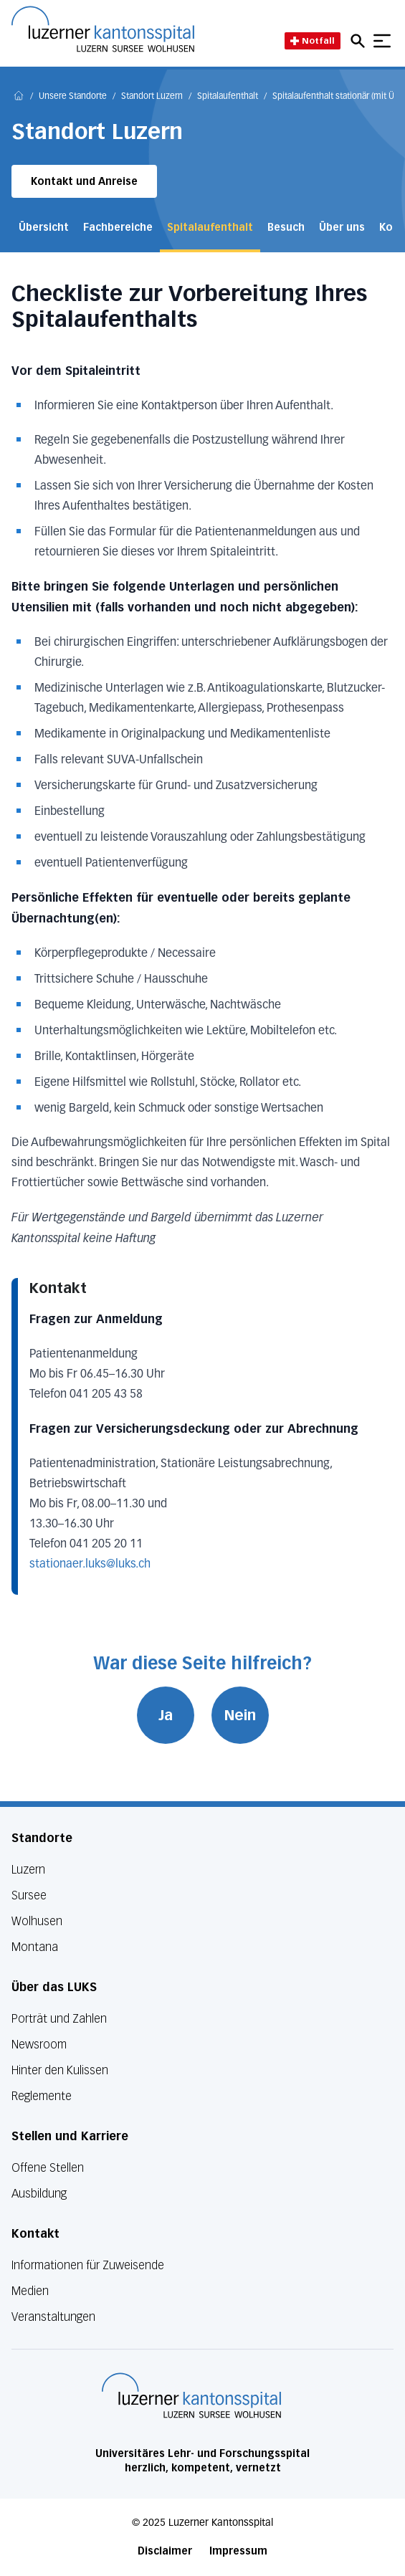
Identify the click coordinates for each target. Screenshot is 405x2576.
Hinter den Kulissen (59, 2070)
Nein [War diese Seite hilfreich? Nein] (240, 1715)
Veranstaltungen (53, 2317)
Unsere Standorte (73, 96)
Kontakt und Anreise (84, 182)
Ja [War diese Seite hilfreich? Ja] (165, 1715)
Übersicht (44, 227)
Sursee (29, 1895)
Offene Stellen (47, 2168)
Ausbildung (39, 2193)
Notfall (312, 40)
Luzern (28, 1869)
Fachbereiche (118, 227)
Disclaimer (165, 2551)
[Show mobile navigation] (382, 40)
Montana (34, 1947)
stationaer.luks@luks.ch (90, 1564)
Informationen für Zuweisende (87, 2265)
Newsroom (39, 2044)
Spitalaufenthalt (227, 96)
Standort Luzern (152, 96)
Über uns (342, 227)
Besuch (286, 227)
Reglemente (41, 2096)
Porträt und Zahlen (59, 2019)
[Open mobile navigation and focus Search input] (360, 40)
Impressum (238, 2551)
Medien (30, 2291)
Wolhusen (36, 1921)
